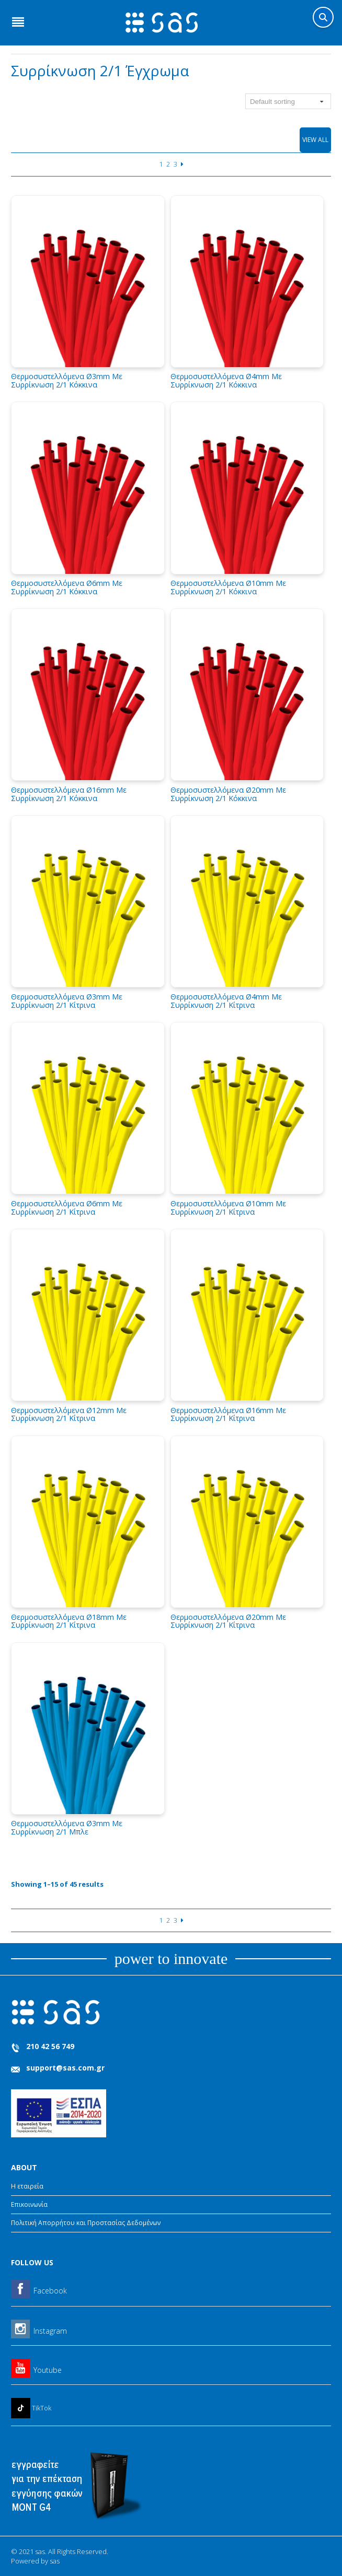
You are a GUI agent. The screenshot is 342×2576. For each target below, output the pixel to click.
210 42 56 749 (50, 2046)
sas (55, 2561)
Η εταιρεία (27, 2186)
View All (315, 139)
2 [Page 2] (168, 164)
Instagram (50, 2331)
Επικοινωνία (29, 2204)
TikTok (41, 2408)
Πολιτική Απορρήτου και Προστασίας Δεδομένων (86, 2222)
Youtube (47, 2370)
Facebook (50, 2291)
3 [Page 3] (175, 164)
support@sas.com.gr (65, 2068)
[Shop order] (288, 101)
